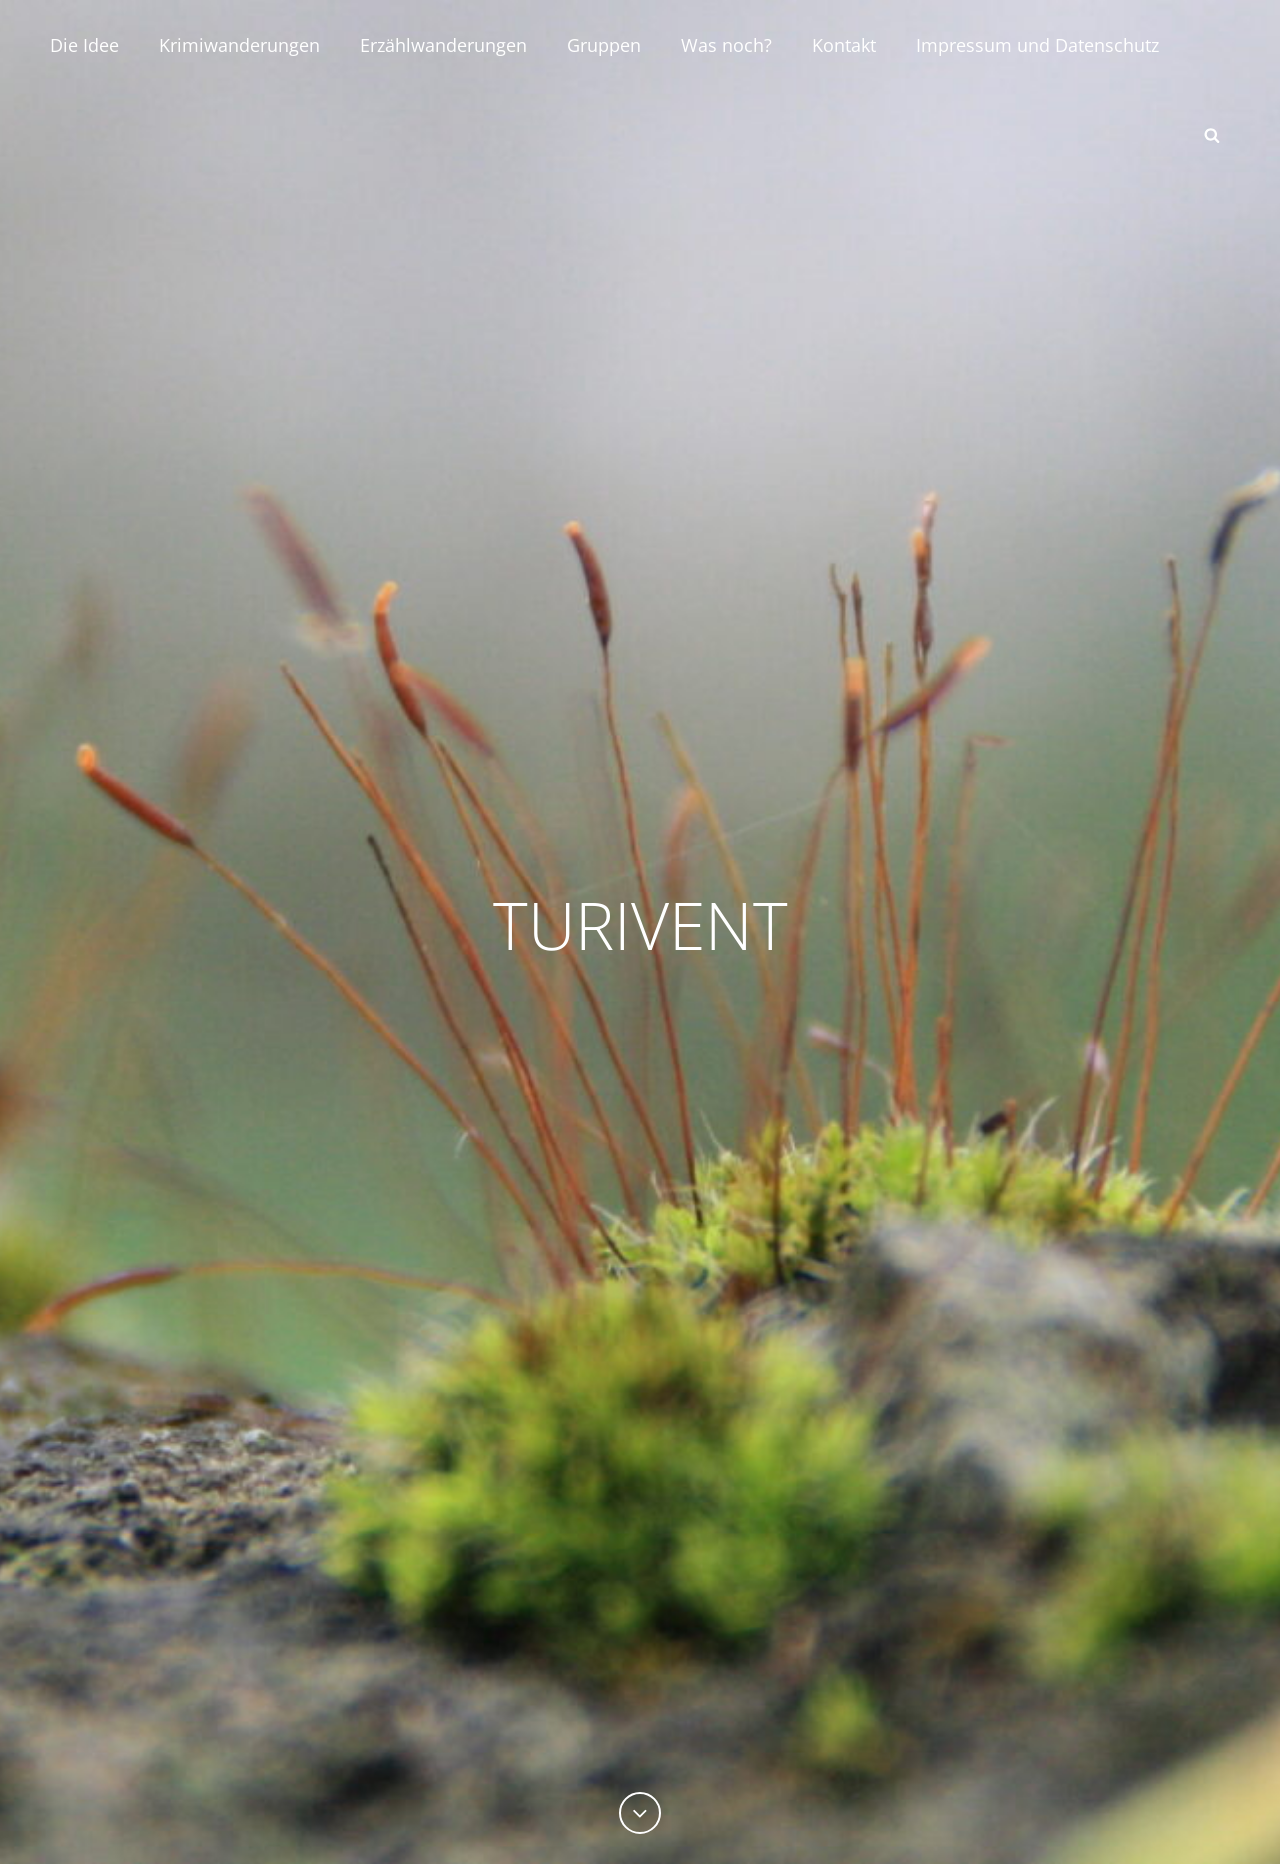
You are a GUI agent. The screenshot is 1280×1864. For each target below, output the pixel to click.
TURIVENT (640, 924)
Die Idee (84, 45)
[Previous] (640, 1813)
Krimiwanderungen (239, 45)
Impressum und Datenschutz (1037, 45)
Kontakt (844, 45)
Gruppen (604, 45)
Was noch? (726, 45)
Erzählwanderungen (443, 45)
